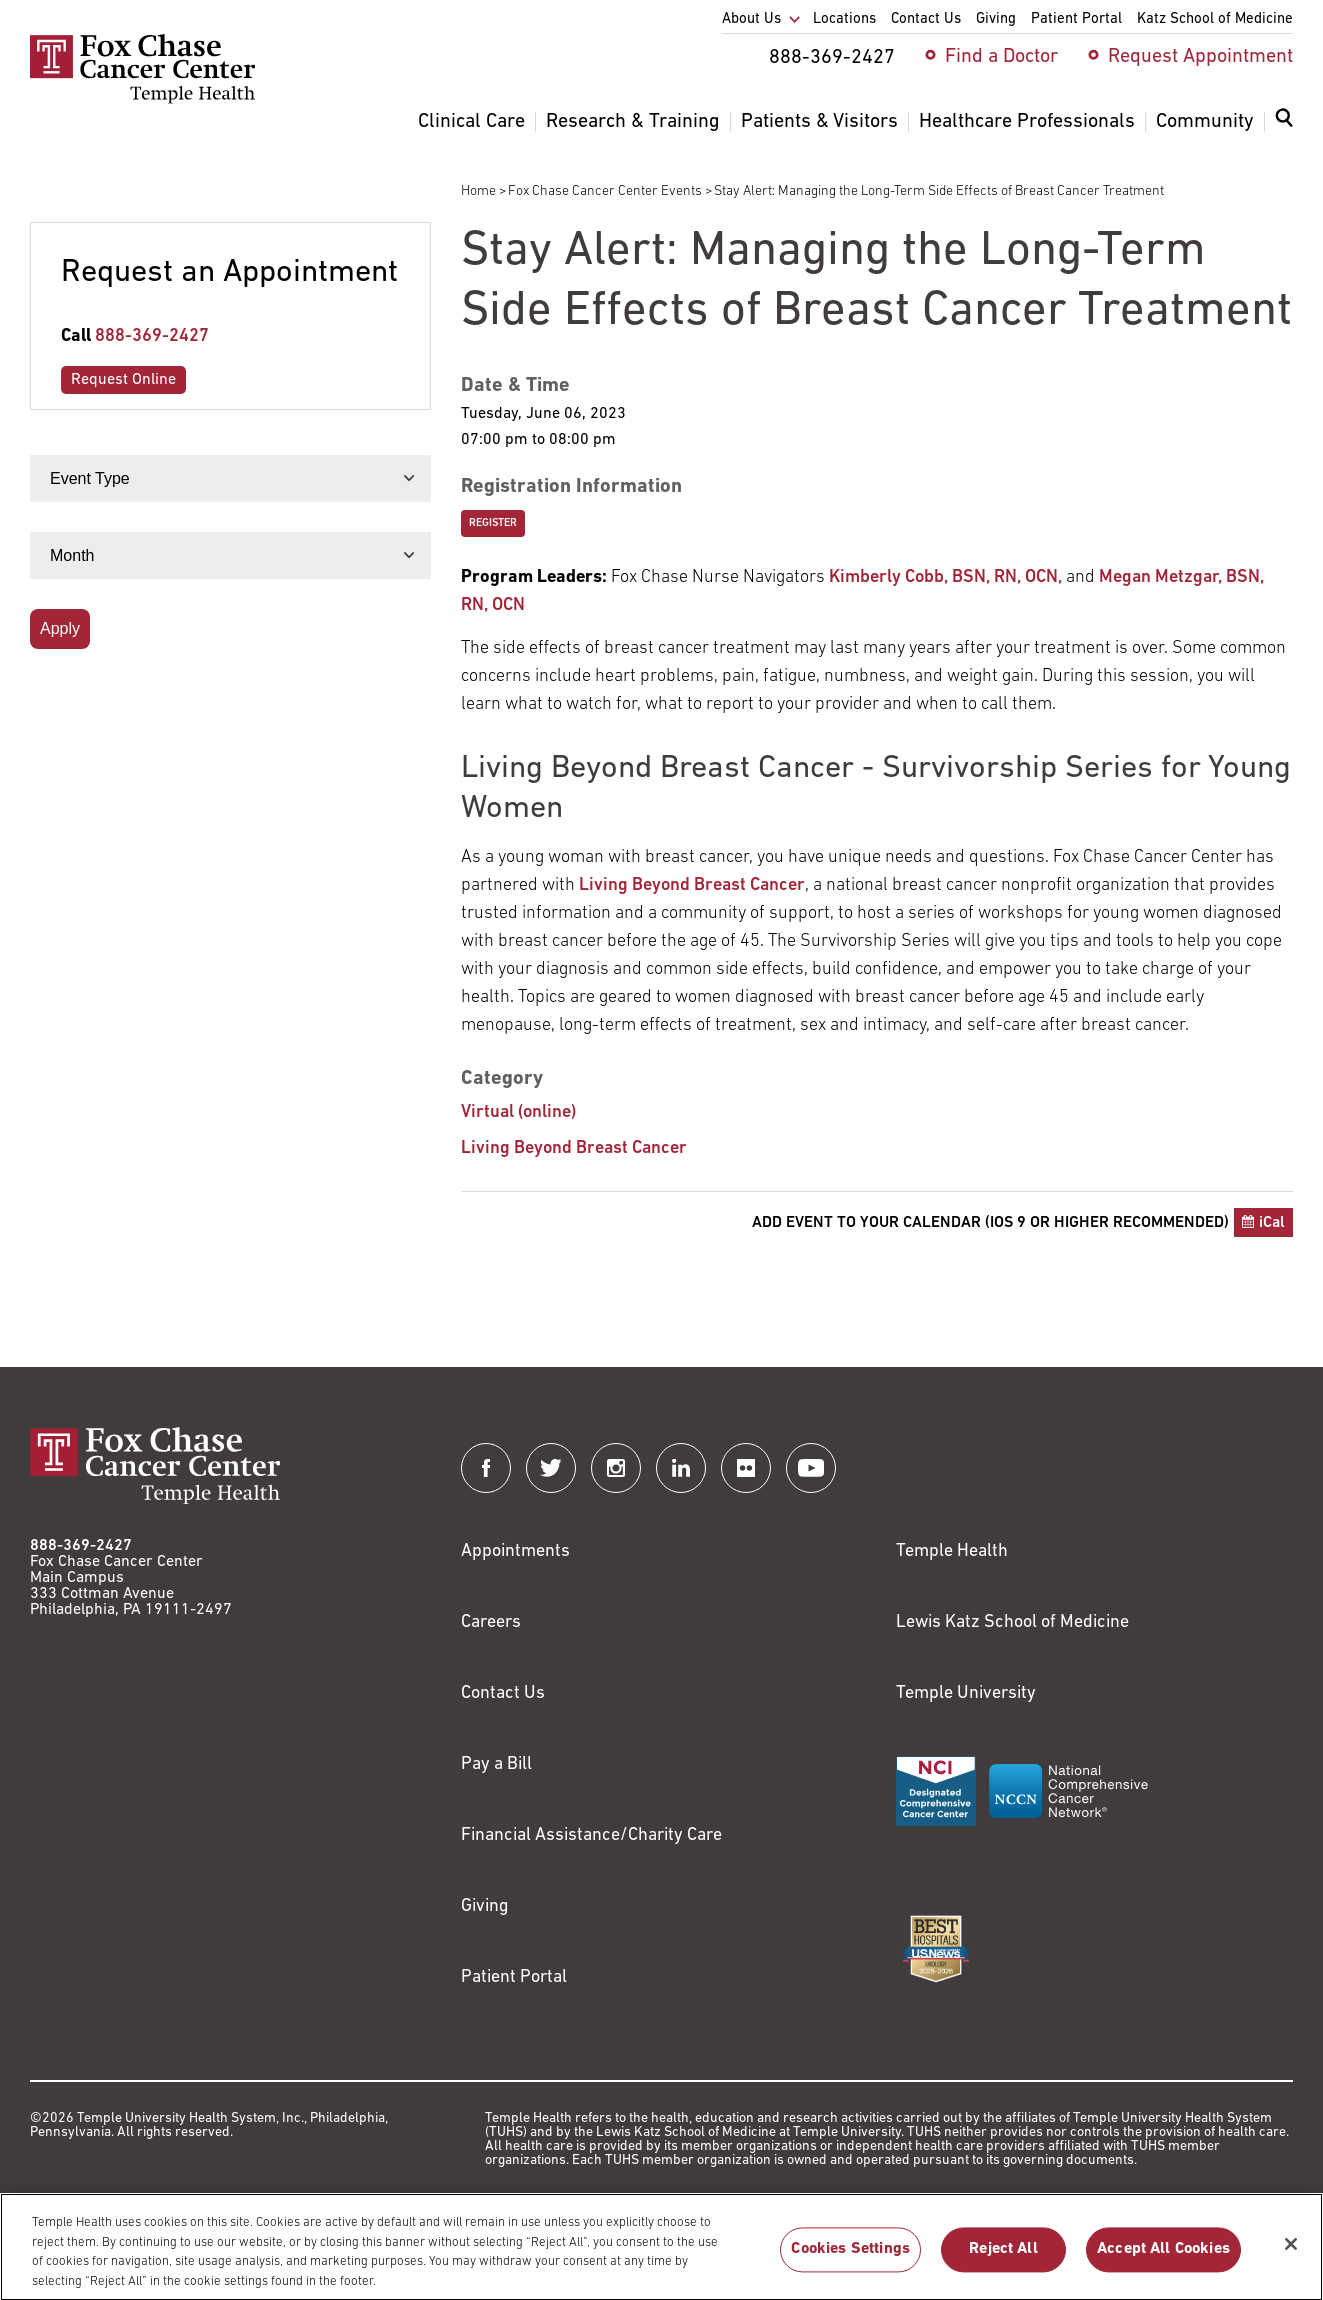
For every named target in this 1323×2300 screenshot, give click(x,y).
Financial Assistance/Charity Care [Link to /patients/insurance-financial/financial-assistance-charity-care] (591, 1835)
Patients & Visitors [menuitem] (819, 122)
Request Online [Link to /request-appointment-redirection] (123, 380)
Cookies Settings (850, 2258)
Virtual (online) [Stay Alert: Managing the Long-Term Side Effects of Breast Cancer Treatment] (518, 1112)
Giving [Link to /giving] (485, 1906)
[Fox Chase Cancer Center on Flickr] (746, 1468)
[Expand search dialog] (1284, 122)
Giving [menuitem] (996, 19)
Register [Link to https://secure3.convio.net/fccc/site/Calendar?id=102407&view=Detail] (493, 523)
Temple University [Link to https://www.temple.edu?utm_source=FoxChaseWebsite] (966, 1693)
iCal (1272, 1223)
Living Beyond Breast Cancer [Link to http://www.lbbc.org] (692, 885)
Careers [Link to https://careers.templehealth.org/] (491, 1622)
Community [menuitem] (1205, 122)
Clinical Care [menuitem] (471, 122)
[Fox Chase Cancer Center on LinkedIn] (681, 1468)
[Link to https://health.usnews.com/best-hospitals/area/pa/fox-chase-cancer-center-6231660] (936, 1949)
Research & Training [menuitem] (633, 122)
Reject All (1003, 2258)
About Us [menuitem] (751, 19)
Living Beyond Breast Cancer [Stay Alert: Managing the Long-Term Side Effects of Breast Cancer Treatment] (574, 1148)
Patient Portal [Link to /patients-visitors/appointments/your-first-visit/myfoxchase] (514, 1977)
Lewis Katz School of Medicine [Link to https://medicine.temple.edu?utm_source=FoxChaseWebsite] (1012, 1622)
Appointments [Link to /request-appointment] (515, 1551)
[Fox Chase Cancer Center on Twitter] (551, 1468)
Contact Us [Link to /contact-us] (503, 1693)
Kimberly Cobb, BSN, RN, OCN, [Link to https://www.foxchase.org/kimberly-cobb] (945, 577)
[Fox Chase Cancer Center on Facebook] (486, 1468)
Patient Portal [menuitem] (1076, 19)
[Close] (1291, 2252)
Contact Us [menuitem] (926, 19)
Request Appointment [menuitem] (1200, 57)
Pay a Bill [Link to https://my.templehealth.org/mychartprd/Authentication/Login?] (496, 1764)
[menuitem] (1284, 130)
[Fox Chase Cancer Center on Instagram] (616, 1468)
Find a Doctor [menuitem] (1001, 57)
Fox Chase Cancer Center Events (605, 191)
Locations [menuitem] (844, 19)
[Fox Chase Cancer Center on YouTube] (811, 1468)
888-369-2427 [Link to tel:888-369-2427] (152, 336)
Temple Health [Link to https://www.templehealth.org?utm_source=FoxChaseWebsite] (952, 1551)
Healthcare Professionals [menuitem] (1027, 122)
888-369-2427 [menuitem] (832, 58)
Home (478, 191)
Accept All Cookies (1163, 2258)
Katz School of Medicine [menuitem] (1215, 19)
